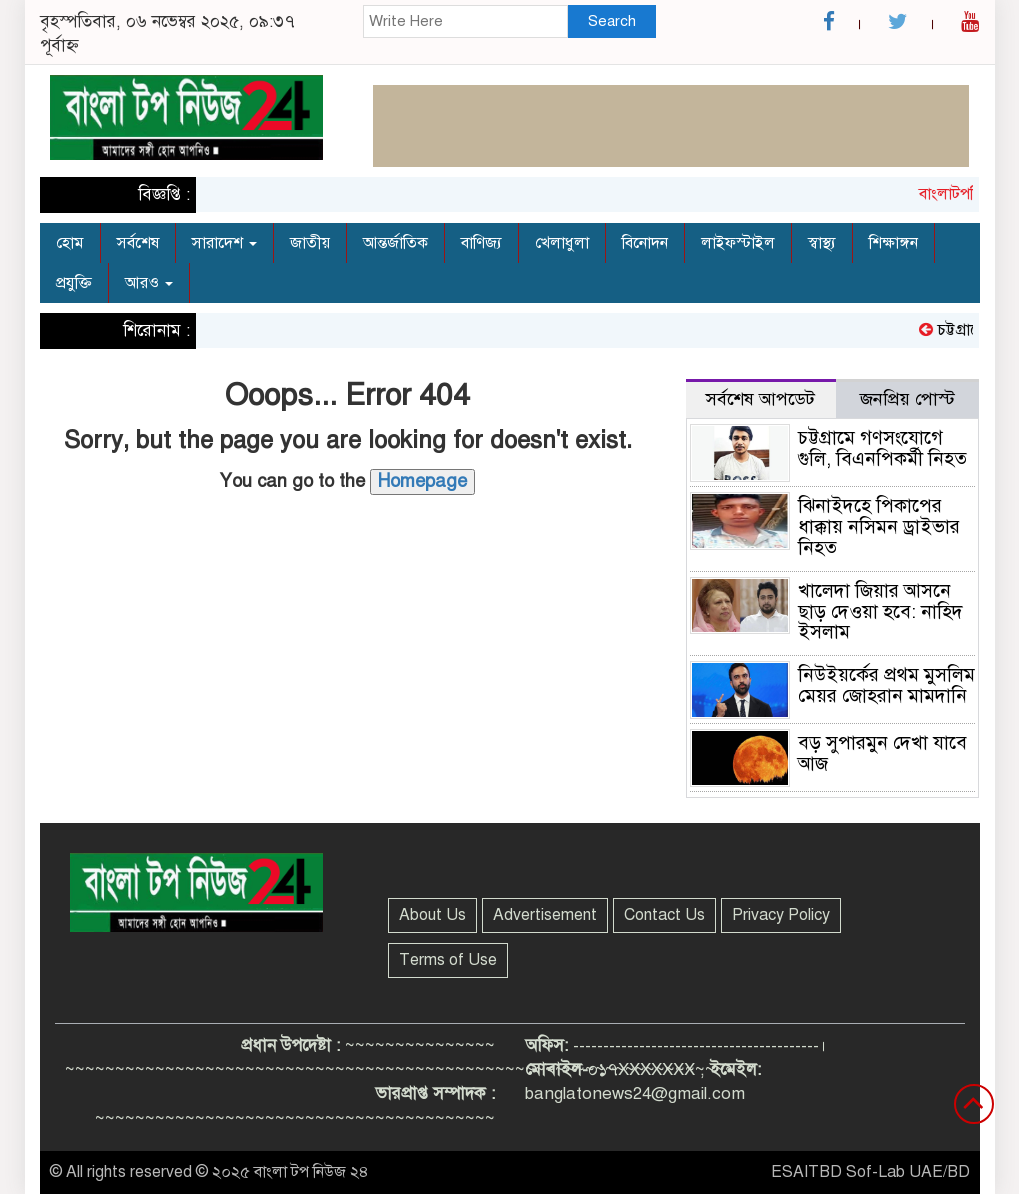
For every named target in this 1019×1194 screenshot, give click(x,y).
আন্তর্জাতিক (395, 243)
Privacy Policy (781, 915)
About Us (432, 915)
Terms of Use (448, 960)
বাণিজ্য (481, 243)
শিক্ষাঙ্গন (893, 243)
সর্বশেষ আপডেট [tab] (760, 399)
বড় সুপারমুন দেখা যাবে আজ (882, 753)
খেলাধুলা (562, 243)
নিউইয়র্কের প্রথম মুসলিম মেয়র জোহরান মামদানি (886, 685)
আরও (149, 283)
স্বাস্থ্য (822, 243)
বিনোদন (645, 243)
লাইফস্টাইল (738, 243)
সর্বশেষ (138, 243)
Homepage (422, 481)
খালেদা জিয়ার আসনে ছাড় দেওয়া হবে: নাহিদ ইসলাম (880, 611)
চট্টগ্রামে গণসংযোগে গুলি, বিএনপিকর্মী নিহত (882, 448)
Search (612, 21)
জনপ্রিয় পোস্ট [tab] (907, 399)
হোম (70, 243)
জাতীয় (310, 243)
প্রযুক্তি (74, 283)
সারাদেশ (224, 243)
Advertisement (545, 915)
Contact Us (664, 915)
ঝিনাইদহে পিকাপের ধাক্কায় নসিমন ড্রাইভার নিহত (879, 526)
